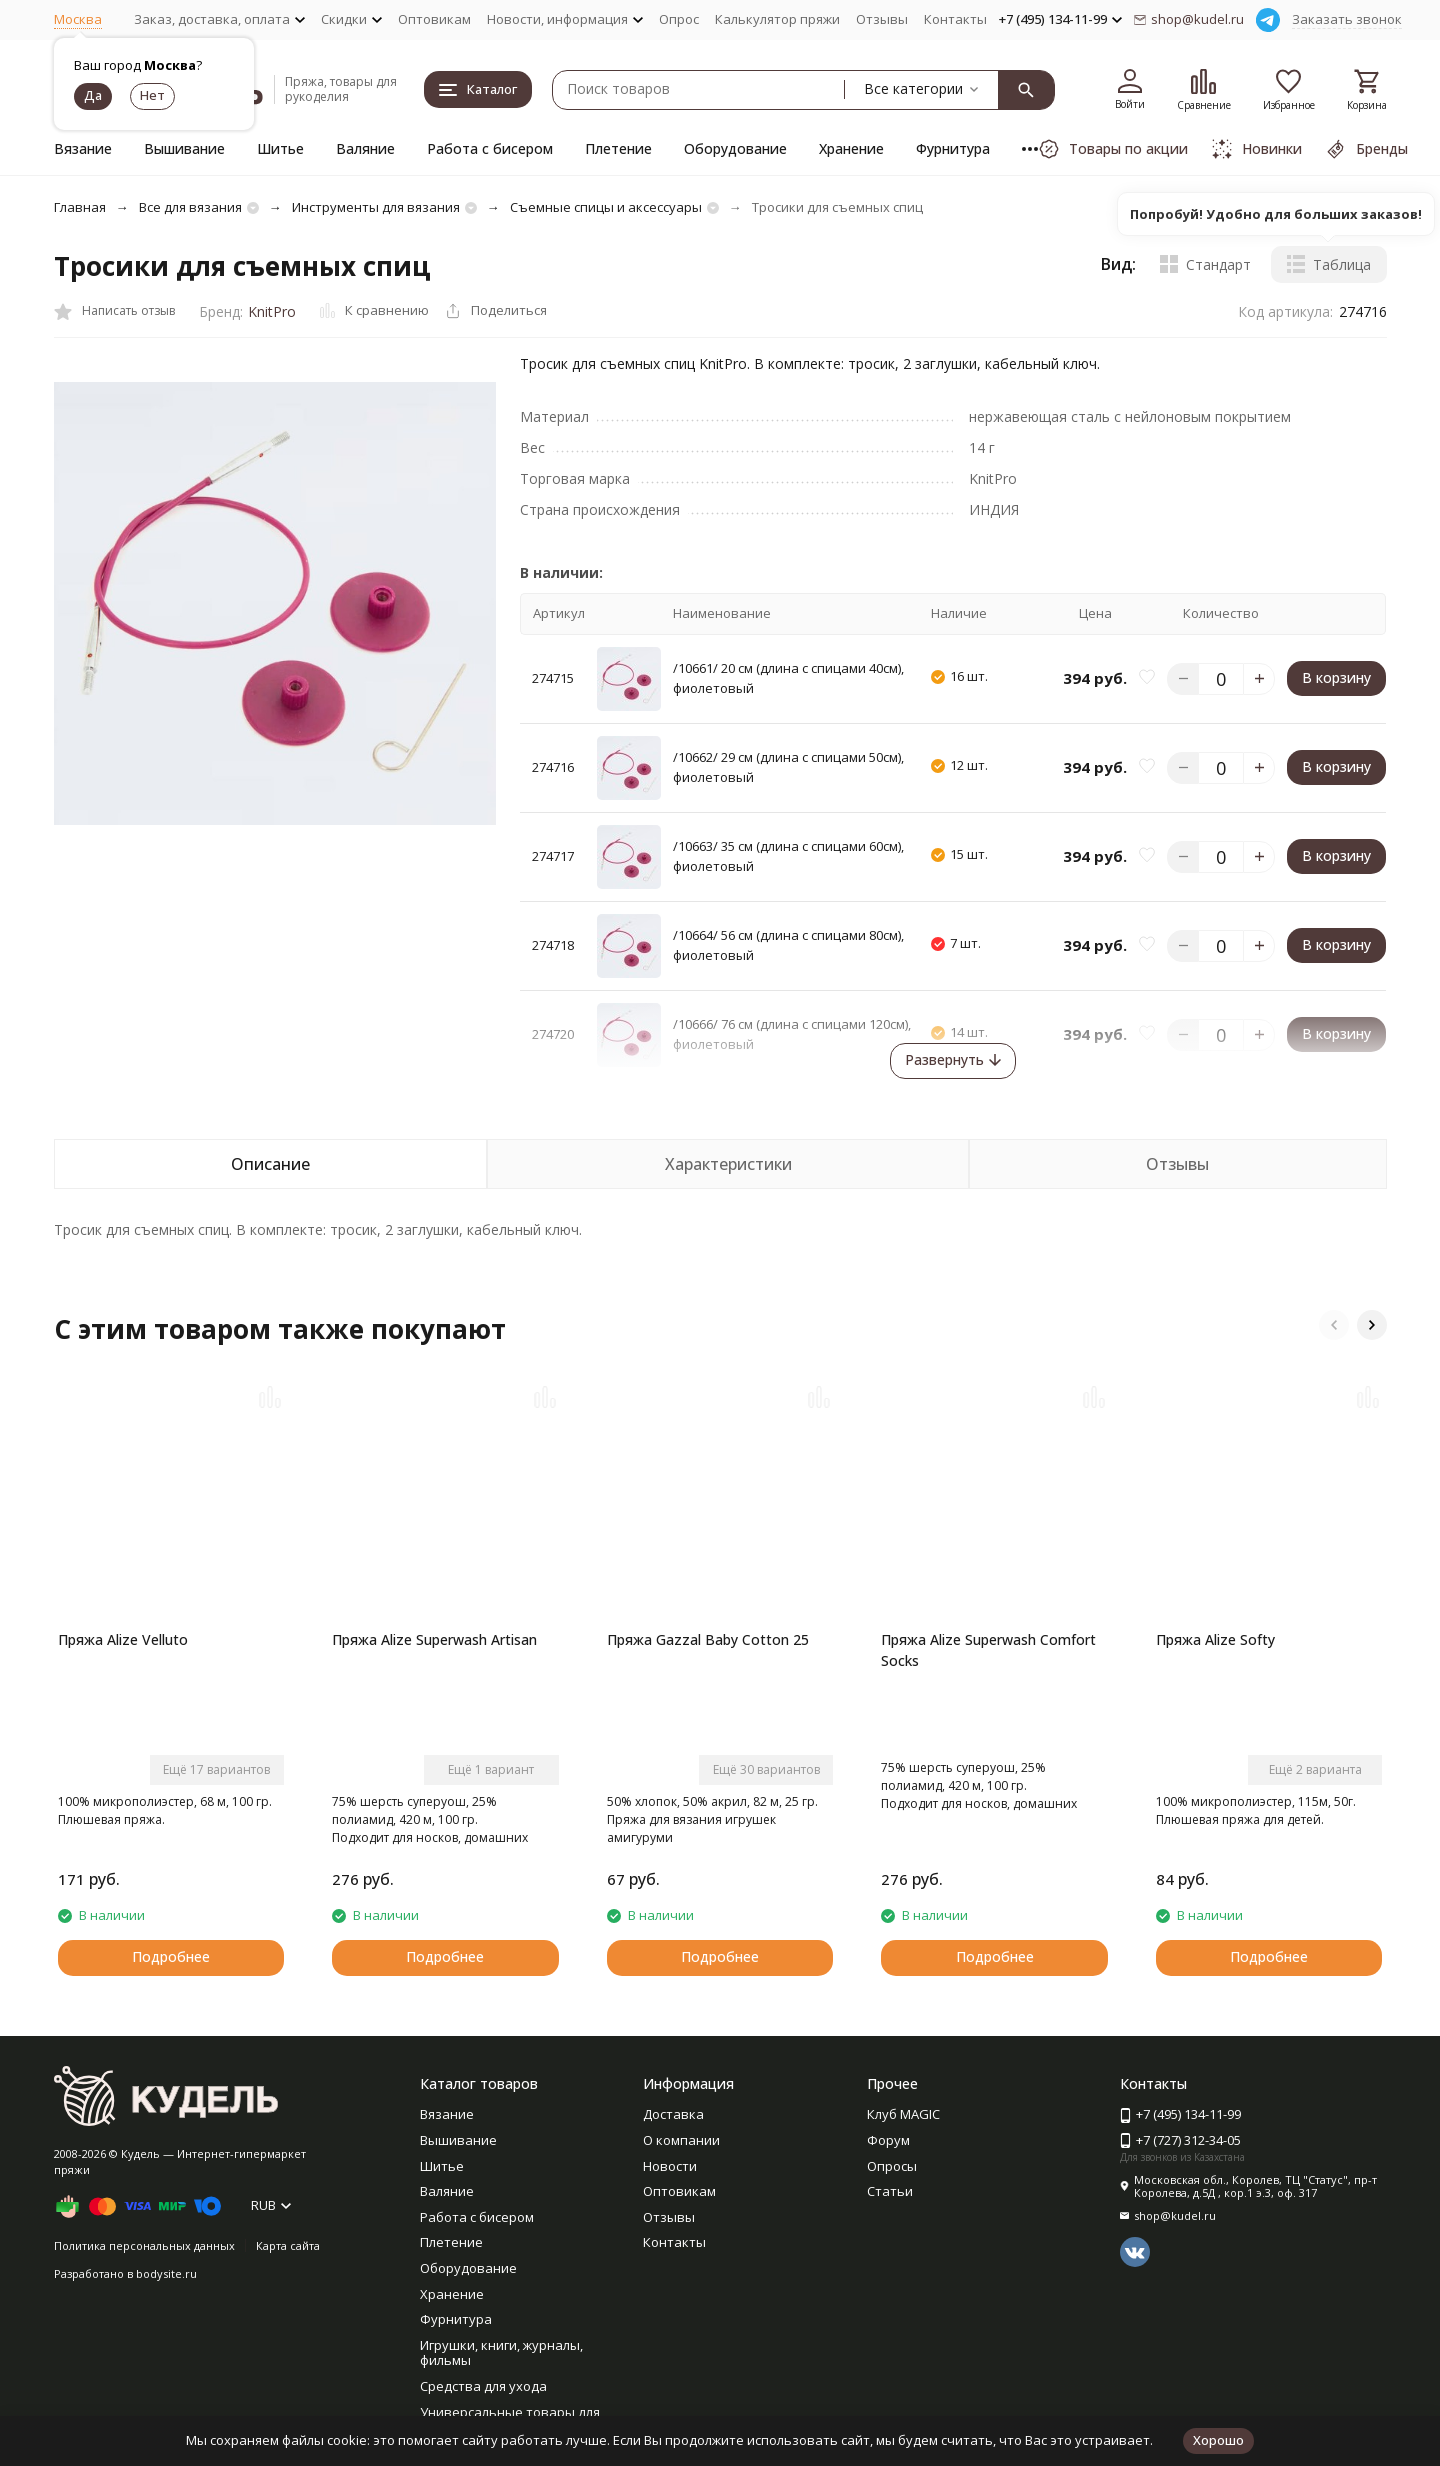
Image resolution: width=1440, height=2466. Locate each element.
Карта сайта (288, 2245)
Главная (80, 207)
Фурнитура (953, 148)
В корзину (1336, 677)
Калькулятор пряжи (777, 19)
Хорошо (1218, 2440)
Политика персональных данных (144, 2245)
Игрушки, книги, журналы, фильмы (501, 2353)
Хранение (851, 148)
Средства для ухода (483, 2386)
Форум (888, 2140)
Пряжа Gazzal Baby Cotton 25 (708, 1639)
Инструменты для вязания (376, 207)
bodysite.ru (166, 2273)
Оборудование (735, 148)
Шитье (280, 148)
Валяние (365, 148)
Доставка (673, 2114)
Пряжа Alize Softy (1215, 1639)
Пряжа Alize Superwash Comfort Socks (988, 1650)
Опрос (679, 19)
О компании (681, 2140)
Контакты (955, 19)
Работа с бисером (490, 148)
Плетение (618, 148)
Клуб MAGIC (903, 2114)
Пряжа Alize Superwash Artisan (434, 1639)
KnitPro (272, 311)
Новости (670, 2166)
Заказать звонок (1347, 19)
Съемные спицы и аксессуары (606, 207)
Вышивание (184, 148)
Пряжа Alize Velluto (123, 1639)
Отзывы (882, 19)
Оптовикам (434, 19)
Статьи (890, 2191)
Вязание (83, 148)
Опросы (892, 2166)
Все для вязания (190, 207)
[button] (1334, 1325)
